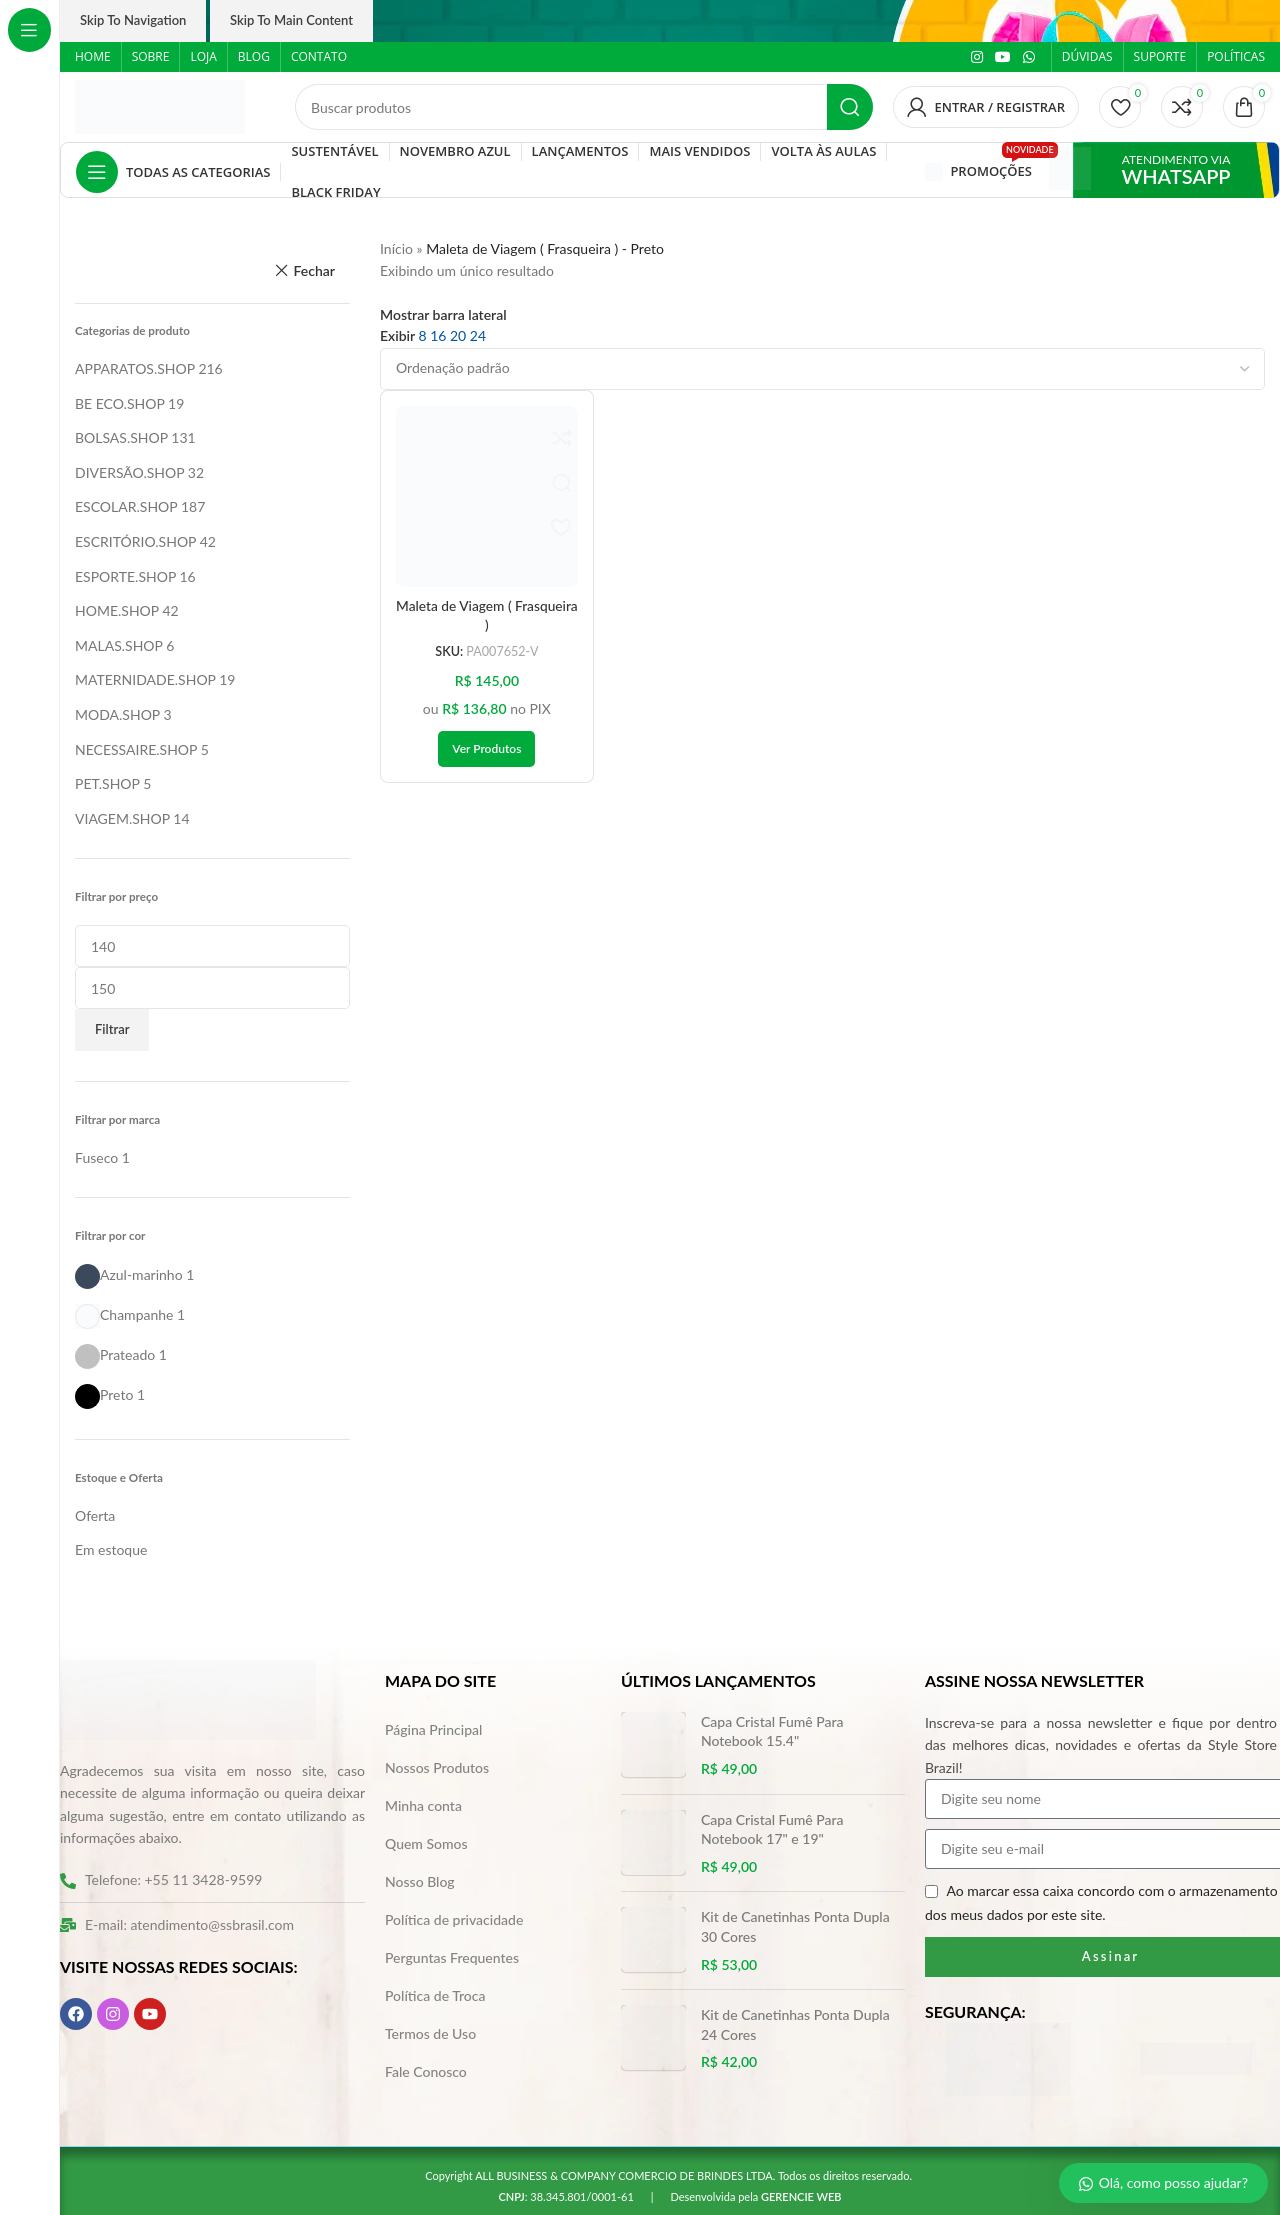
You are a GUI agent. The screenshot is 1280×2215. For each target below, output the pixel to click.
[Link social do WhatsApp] (1029, 57)
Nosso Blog (420, 1881)
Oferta (95, 1515)
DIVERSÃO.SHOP (129, 472)
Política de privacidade (454, 1919)
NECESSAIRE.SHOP (136, 749)
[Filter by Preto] (104, 1394)
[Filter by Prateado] (115, 1354)
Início (396, 248)
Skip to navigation (133, 20)
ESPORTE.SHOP (125, 576)
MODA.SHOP (117, 714)
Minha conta (423, 1805)
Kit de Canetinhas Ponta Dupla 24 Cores (795, 2024)
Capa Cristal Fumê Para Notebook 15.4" (772, 1731)
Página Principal (433, 1729)
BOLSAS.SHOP (121, 437)
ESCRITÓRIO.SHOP (135, 541)
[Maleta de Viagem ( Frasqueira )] (487, 497)
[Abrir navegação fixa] (173, 172)
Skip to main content (291, 20)
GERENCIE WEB (801, 2196)
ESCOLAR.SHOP (126, 506)
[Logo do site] (160, 105)
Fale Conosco (426, 2071)
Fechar (314, 270)
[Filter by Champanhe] (124, 1314)
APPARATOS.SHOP (135, 368)
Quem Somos (426, 1843)
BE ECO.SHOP (119, 403)
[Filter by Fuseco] (96, 1157)
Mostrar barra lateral (443, 315)
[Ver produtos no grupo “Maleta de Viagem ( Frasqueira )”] (486, 749)
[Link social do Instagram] (977, 57)
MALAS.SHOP (119, 645)
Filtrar (112, 1029)
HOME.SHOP (117, 610)
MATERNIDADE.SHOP (145, 679)
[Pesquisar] (584, 107)
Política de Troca (435, 1995)
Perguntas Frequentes (452, 1957)
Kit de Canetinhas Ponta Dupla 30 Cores (795, 1926)
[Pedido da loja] (822, 369)
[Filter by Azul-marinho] (129, 1274)
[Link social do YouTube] (1003, 57)
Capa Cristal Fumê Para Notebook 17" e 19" (772, 1829)
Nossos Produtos (437, 1767)
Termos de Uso (430, 2033)
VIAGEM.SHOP (122, 818)
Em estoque (111, 1549)
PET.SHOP (107, 783)
